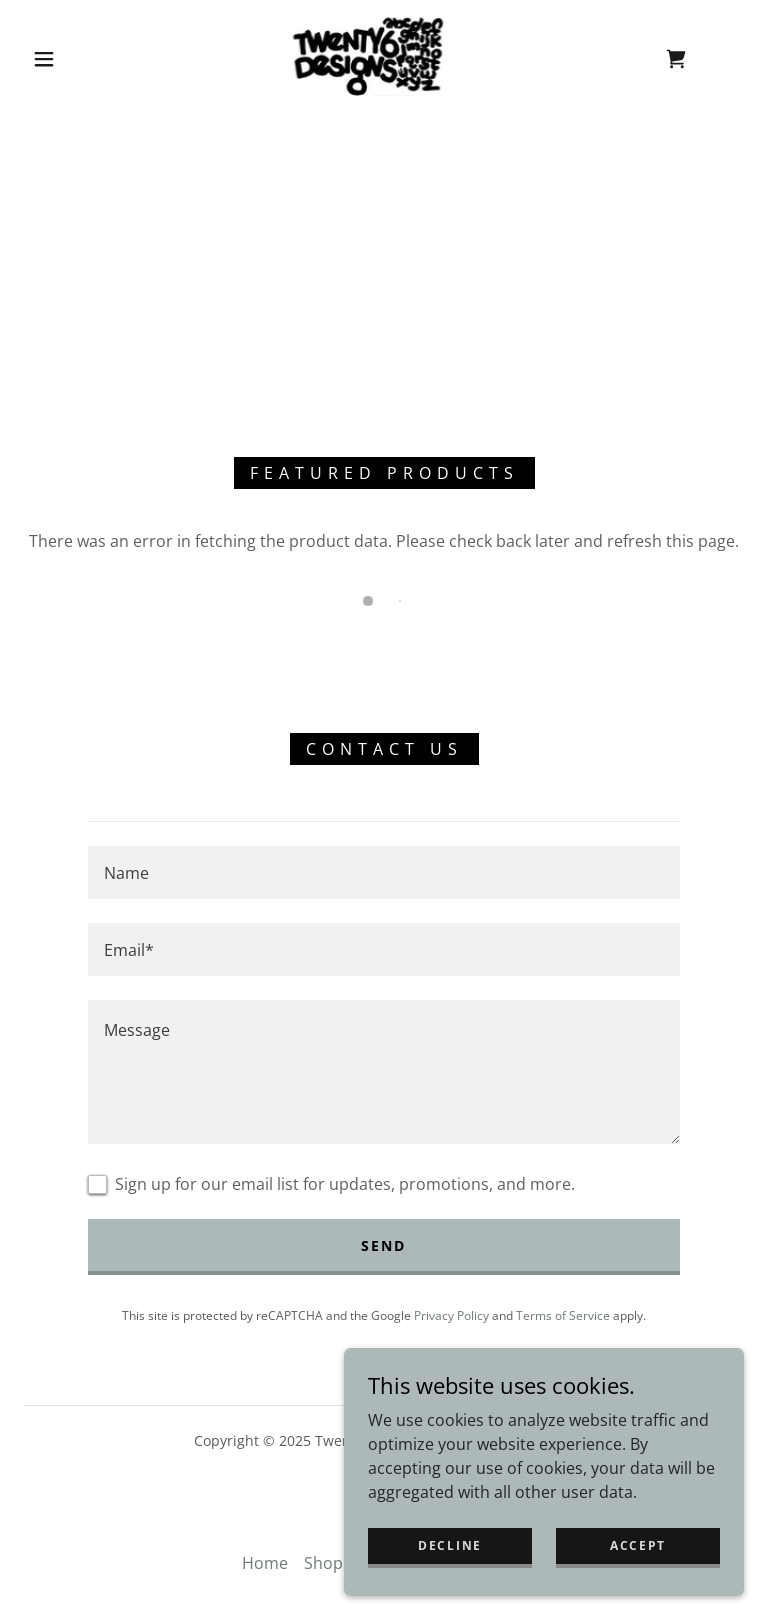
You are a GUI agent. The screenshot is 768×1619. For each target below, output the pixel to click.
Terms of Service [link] (563, 1315)
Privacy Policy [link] (451, 1315)
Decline (450, 1545)
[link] (368, 56)
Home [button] (265, 1563)
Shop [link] (323, 1563)
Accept (638, 1545)
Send (383, 1245)
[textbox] (384, 872)
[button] (44, 59)
